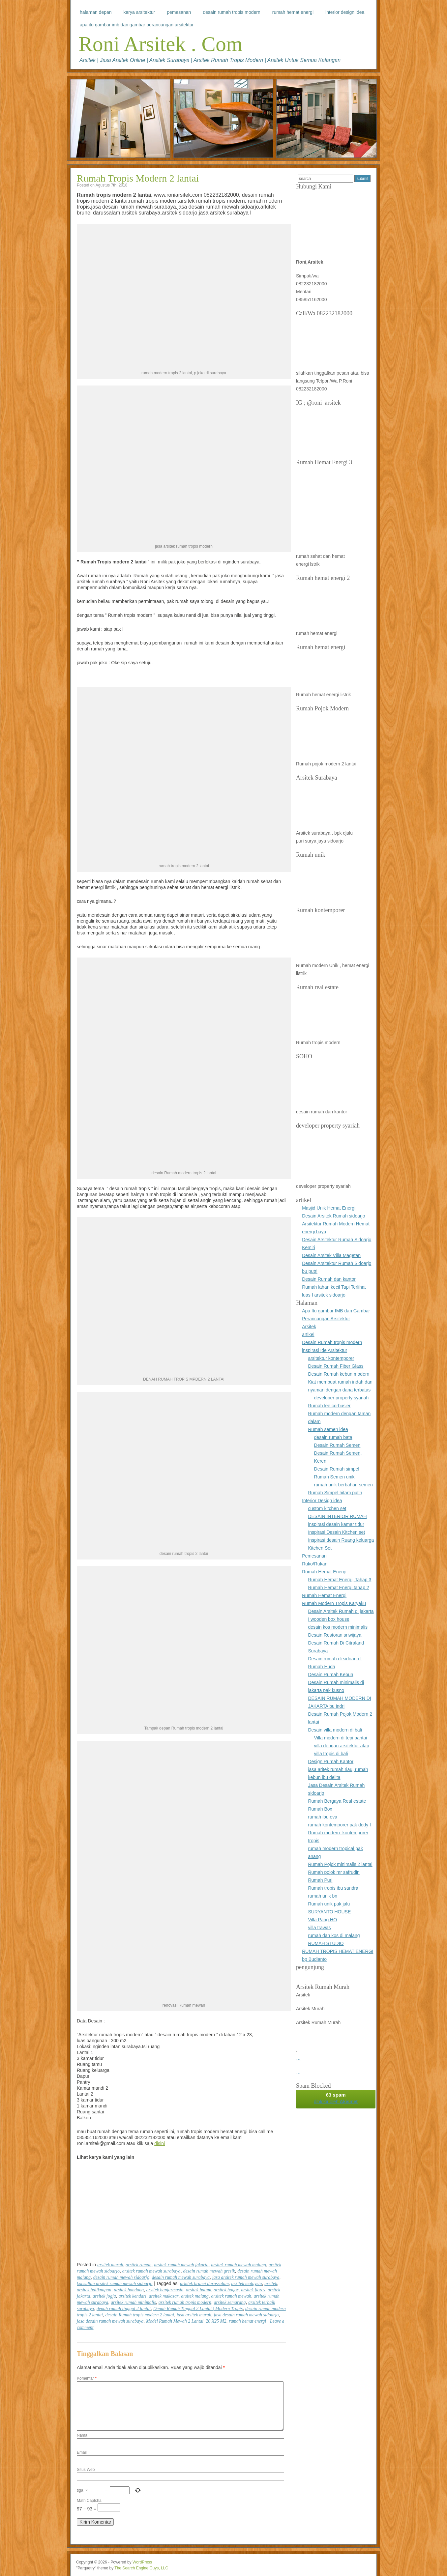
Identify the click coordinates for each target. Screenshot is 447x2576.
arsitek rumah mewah (231, 2296)
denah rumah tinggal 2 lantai (124, 2308)
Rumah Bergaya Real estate (337, 1801)
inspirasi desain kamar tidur (336, 1524)
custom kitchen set (327, 1508)
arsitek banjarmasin (164, 2289)
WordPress (142, 2562)
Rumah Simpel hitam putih (335, 1492)
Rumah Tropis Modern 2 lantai (138, 178)
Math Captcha (89, 2500)
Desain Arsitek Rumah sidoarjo (333, 1215)
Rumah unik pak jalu (329, 1903)
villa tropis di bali (331, 1753)
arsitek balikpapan (94, 2289)
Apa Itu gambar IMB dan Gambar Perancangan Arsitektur (137, 24)
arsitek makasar (164, 2296)
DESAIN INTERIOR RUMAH (337, 1516)
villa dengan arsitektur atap (341, 1745)
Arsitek (309, 1326)
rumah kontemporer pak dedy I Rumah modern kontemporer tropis (339, 1832)
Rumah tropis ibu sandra (333, 1888)
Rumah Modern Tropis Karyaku (334, 1603)
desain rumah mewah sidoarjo (121, 2277)
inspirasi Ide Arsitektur (324, 1350)
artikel (308, 1334)
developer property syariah (341, 1397)
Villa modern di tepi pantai (340, 1737)
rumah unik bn (322, 1896)
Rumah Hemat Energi (292, 12)
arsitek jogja (104, 2296)
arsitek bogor (226, 2289)
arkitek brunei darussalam (204, 2283)
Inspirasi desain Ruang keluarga (341, 1540)
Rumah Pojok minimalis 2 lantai (340, 1864)
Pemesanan (179, 12)
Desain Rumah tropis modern (231, 12)
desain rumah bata (333, 1437)
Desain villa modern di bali (335, 1729)
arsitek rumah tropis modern (185, 2302)
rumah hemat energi (247, 2321)
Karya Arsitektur (139, 12)
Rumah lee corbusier (329, 1405)
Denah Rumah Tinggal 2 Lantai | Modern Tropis (198, 2308)
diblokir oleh (335, 2098)
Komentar (87, 2378)
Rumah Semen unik (334, 1476)
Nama (82, 2435)
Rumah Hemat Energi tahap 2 (338, 1587)
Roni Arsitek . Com (160, 44)
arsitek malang (195, 2296)
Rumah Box (320, 1809)
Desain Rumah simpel (336, 1469)
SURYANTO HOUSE (329, 1911)
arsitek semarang (230, 2302)
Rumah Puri (320, 1880)
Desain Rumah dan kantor (329, 1279)
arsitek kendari (132, 2296)
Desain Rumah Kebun (330, 1674)
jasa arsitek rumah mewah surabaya (246, 2277)
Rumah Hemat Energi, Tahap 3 (339, 1579)
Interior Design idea (344, 12)
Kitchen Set (320, 1548)
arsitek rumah (138, 2264)
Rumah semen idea (328, 1429)
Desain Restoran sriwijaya (334, 1635)
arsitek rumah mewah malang (238, 2264)
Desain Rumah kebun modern (338, 1374)
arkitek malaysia (246, 2283)
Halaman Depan (96, 12)
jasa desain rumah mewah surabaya (110, 2321)
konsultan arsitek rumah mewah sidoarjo (114, 2283)
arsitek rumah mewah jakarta (181, 2264)
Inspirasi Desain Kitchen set (336, 1532)
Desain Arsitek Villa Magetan (331, 1255)
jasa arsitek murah (194, 2314)
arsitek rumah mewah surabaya (151, 2271)
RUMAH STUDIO (325, 1943)
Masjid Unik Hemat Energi (328, 1208)
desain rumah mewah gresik (209, 2271)
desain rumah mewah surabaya (181, 2277)
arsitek (270, 2283)
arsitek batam (198, 2289)
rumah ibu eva (322, 1816)
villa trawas (319, 1927)
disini (159, 2143)
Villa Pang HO (322, 1919)
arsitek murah (110, 2264)
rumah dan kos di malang (334, 1935)
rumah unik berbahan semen (343, 1484)
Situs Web (86, 2469)
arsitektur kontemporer (331, 1358)
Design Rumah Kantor (330, 1761)
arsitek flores (253, 2289)
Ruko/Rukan (314, 1563)
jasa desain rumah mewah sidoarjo (246, 2314)
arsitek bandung (129, 2289)
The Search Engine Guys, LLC (141, 2568)
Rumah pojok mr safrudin (333, 1872)
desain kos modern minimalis (338, 1627)
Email (82, 2452)
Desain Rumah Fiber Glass (335, 1366)
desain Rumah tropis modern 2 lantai (139, 2314)
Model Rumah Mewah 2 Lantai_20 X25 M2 (186, 2321)
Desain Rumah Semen (337, 1445)
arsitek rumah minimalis (133, 2302)
